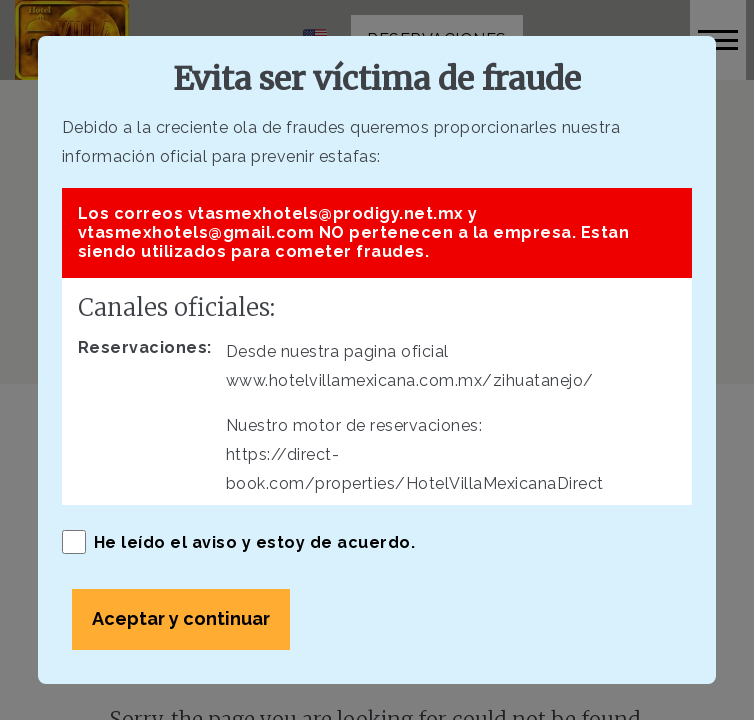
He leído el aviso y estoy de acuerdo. (239, 542)
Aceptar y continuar (181, 618)
